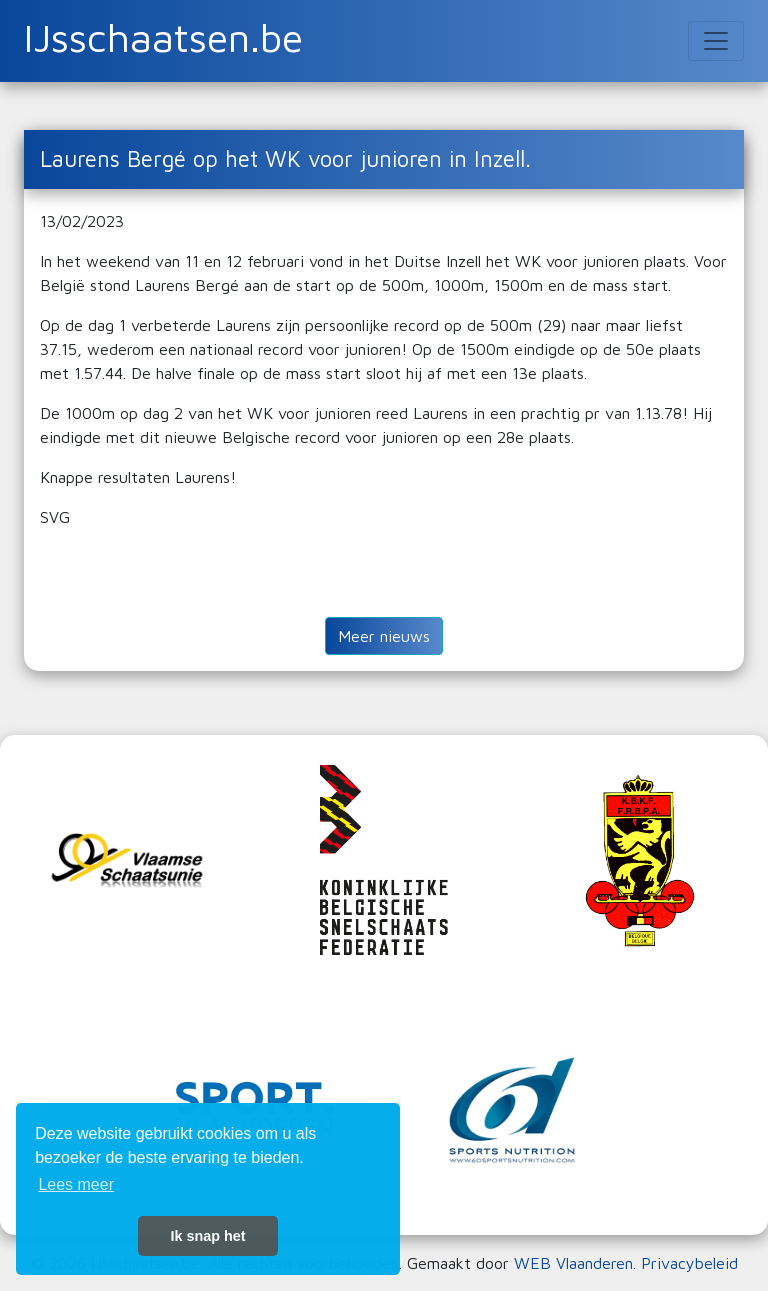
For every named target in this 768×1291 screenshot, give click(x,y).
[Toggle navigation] (716, 41)
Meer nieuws (384, 636)
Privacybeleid (689, 1263)
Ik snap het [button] (207, 1236)
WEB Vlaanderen (573, 1263)
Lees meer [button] (76, 1184)
